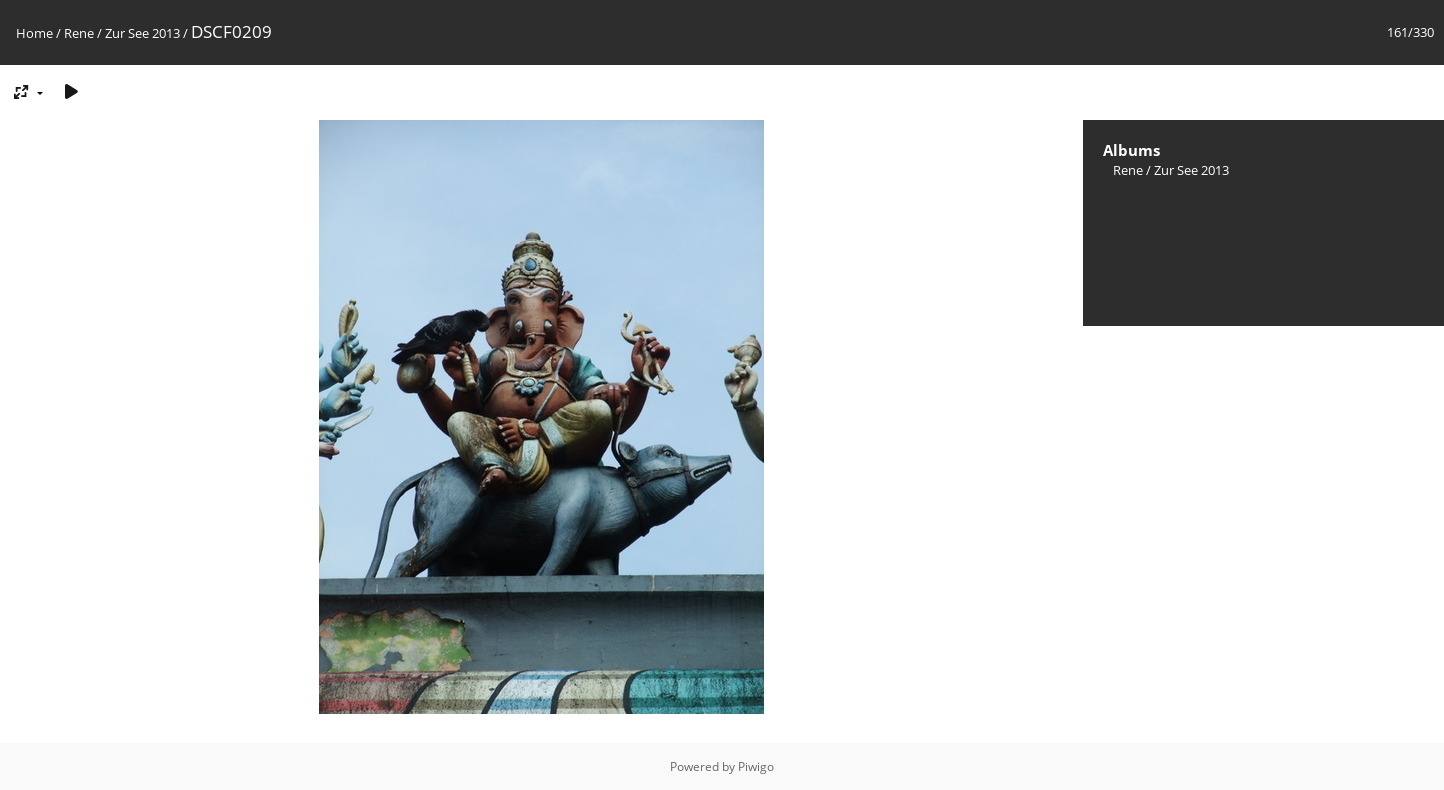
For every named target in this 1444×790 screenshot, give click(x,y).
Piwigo (756, 766)
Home (34, 33)
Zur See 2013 (142, 33)
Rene (79, 33)
